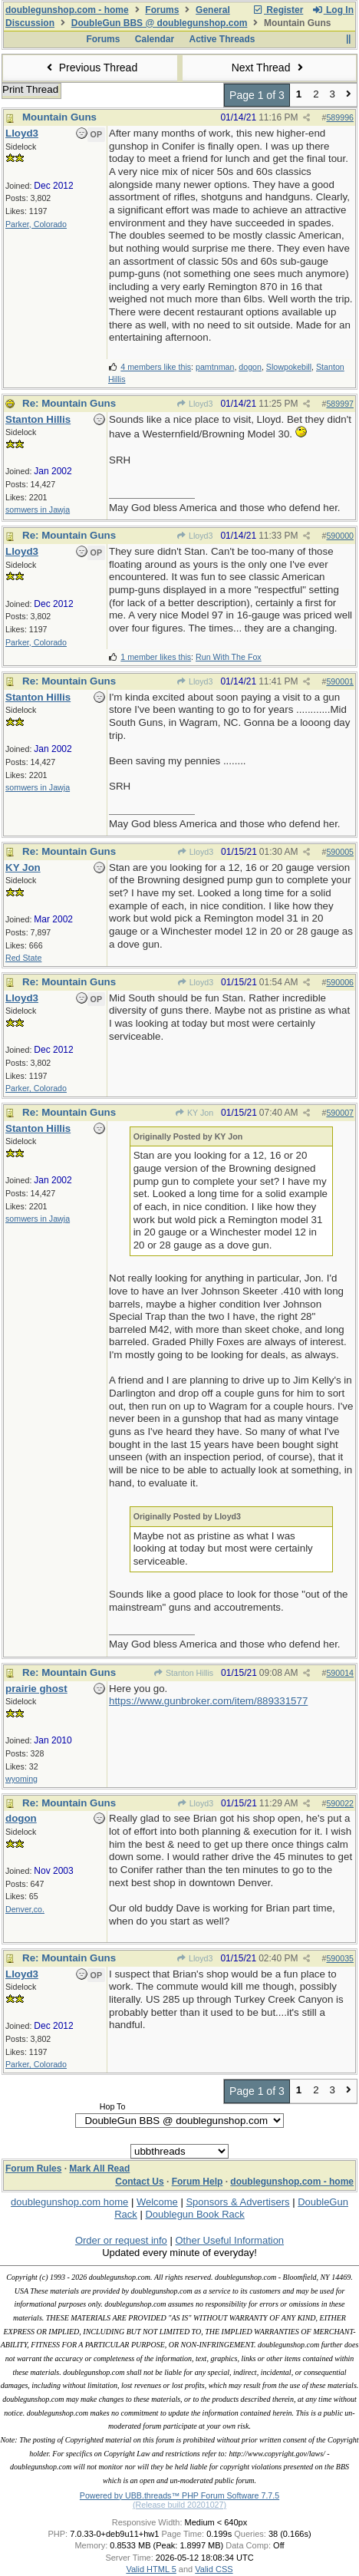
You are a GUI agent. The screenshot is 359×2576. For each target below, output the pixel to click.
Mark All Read (99, 2168)
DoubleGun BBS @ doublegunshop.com (159, 23)
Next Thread (269, 67)
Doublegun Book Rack (194, 2214)
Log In (333, 10)
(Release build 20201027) (179, 2504)
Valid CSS (213, 2569)
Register (277, 10)
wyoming (21, 1778)
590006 (340, 982)
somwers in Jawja (37, 509)
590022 (340, 1803)
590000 (340, 535)
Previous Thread (89, 67)
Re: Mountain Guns (69, 403)
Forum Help (197, 2181)
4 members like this (155, 366)
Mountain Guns (59, 117)
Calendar (154, 39)
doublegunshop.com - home (67, 10)
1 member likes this (155, 656)
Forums (162, 10)
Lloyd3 (194, 403)
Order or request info (121, 2240)
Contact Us (139, 2181)
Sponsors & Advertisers (237, 2202)
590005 (340, 851)
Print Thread (30, 89)
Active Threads (222, 39)
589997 (340, 403)
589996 (340, 117)
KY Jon (194, 1112)
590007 (340, 1112)
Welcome (157, 2202)
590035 (340, 1958)
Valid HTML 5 (151, 2569)
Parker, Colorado (36, 224)
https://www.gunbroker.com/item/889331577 (208, 1701)
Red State (23, 957)
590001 (340, 681)
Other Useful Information (229, 2240)
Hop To (113, 2106)
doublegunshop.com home (69, 2202)
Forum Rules (33, 2168)
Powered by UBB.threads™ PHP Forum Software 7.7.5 (179, 2495)
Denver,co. (24, 1909)
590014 (340, 1672)
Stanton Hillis (183, 1672)
